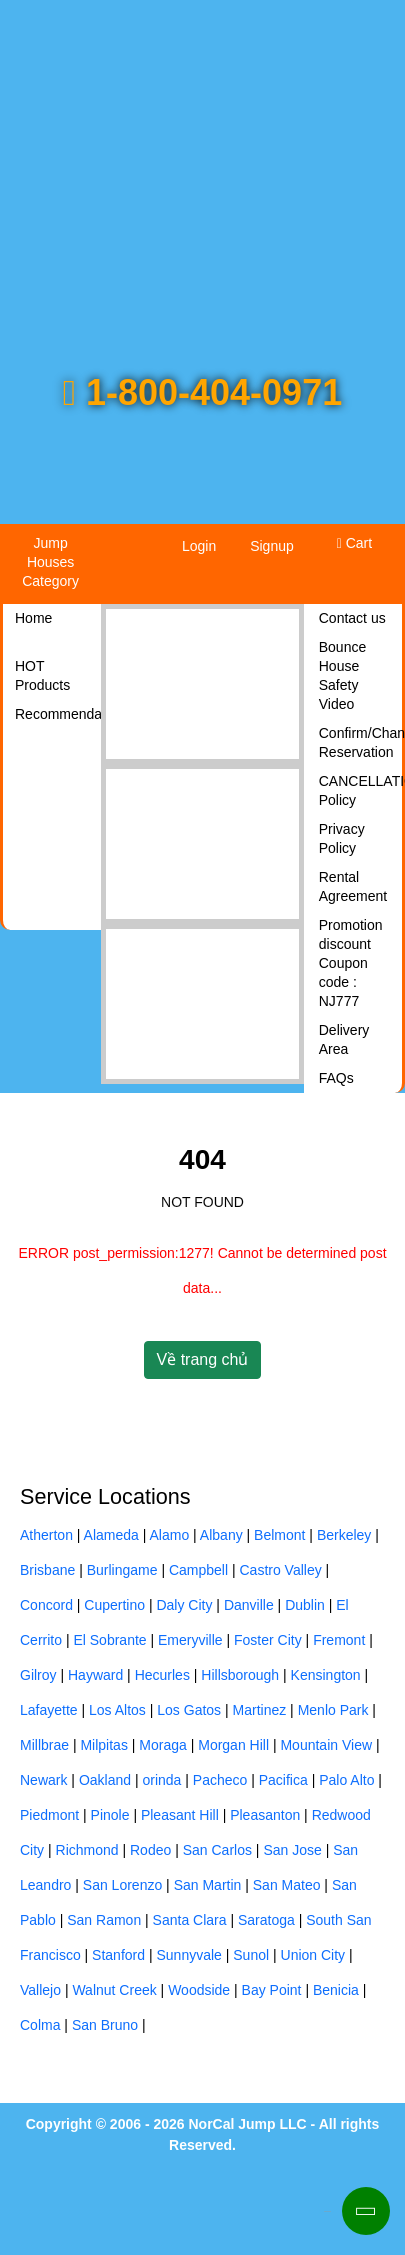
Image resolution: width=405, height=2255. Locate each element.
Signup (272, 546)
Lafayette (49, 1710)
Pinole (110, 1815)
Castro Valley (281, 1570)
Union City (313, 1955)
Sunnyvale (188, 1955)
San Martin (208, 1885)
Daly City (184, 1605)
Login (199, 546)
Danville (249, 1605)
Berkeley (344, 1535)
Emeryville (190, 1640)
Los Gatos (189, 1710)
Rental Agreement (353, 886)
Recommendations (56, 714)
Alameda (111, 1535)
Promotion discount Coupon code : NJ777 (351, 963)
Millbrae (44, 1745)
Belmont (279, 1535)
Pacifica (283, 1780)
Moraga (162, 1745)
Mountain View (326, 1745)
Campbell (198, 1570)
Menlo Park (333, 1710)
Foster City (268, 1640)
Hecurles (162, 1675)
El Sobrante (109, 1640)
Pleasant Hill (180, 1815)
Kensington (326, 1675)
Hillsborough (240, 1675)
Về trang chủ (203, 1359)
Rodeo (150, 1850)
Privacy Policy (342, 838)
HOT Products (42, 675)
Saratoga (266, 1920)
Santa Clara (190, 1920)
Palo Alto (346, 1780)
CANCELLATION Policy (360, 790)
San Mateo (287, 1885)
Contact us (352, 618)
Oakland (105, 1780)
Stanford (118, 1955)
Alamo (170, 1535)
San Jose (292, 1850)
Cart (354, 543)
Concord (46, 1605)
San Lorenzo (122, 1885)
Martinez (260, 1710)
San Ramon (104, 1920)
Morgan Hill (233, 1745)
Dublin (305, 1605)
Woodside (199, 1990)
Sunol (251, 1955)
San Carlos (217, 1850)
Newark (43, 1780)
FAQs (336, 1078)
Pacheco (220, 1780)
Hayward (95, 1675)
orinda (161, 1780)
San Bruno (105, 2025)
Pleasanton (265, 1815)
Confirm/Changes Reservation (360, 742)
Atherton (46, 1535)
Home (33, 618)
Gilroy (38, 1675)
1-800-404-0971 (202, 392)
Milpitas (103, 1745)
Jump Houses (50, 562)
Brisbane (47, 1570)
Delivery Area (344, 1039)
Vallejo (40, 1990)
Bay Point (272, 1990)
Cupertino (114, 1605)
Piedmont (49, 1815)
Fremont (339, 1640)
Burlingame (122, 1570)
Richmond (87, 1850)
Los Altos (117, 1710)
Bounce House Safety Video (342, 675)
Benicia (336, 1990)
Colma (40, 2025)
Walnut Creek (114, 1990)
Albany (221, 1535)
